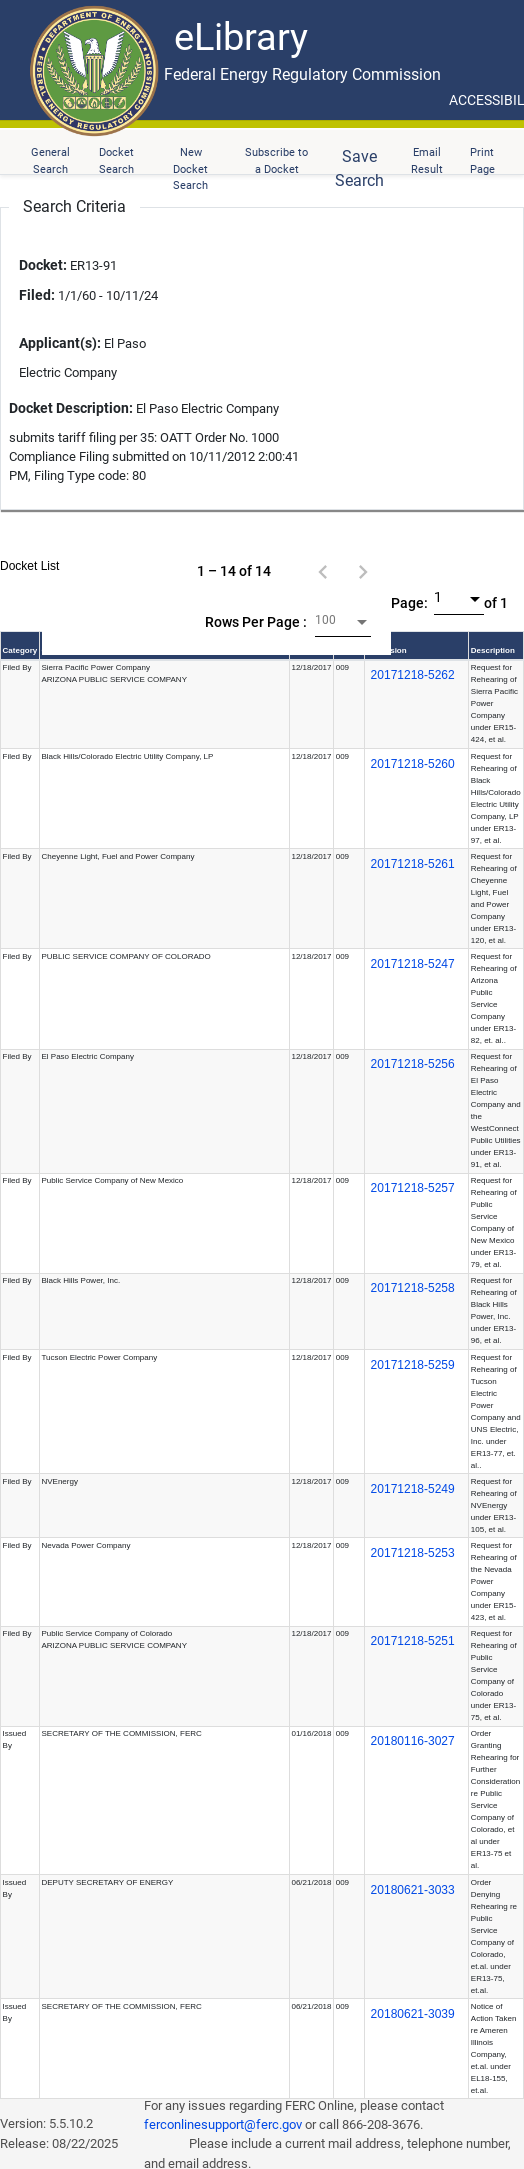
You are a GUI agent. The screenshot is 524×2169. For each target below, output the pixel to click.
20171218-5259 (413, 1365)
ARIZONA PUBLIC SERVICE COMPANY (114, 679)
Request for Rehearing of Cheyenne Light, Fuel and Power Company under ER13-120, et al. (494, 898)
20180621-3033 (413, 1890)
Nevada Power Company (85, 1545)
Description (493, 650)
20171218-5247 (413, 964)
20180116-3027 (413, 1741)
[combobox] (343, 622)
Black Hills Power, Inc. (80, 1280)
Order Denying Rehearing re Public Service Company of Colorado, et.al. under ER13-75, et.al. (494, 1936)
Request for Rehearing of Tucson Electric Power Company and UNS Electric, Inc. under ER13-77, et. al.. (496, 1411)
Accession (387, 650)
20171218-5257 (413, 1188)
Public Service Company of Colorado (106, 1633)
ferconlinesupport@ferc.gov (223, 2124)
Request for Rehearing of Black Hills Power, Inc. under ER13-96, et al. (494, 1310)
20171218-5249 (413, 1489)
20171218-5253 (413, 1553)
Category (20, 650)
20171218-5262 (413, 675)
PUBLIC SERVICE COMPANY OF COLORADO (125, 956)
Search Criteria (74, 206)
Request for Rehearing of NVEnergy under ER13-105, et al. (494, 1505)
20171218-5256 (413, 1064)
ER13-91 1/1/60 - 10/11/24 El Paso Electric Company (88, 317)
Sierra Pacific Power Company (95, 667)
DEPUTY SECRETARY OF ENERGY (107, 1882)
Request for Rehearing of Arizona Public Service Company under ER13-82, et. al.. (494, 998)
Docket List (29, 566)
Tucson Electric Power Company (99, 1357)
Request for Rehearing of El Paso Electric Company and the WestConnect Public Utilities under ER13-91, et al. (496, 1110)
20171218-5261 (413, 864)
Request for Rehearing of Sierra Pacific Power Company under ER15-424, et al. (494, 703)
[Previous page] (323, 571)
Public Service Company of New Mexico (112, 1180)
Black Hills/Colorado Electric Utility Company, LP (127, 756)
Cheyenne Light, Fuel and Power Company (117, 856)
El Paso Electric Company (87, 1056)
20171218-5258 (413, 1288)
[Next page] (363, 571)
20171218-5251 (413, 1641)
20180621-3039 (413, 2014)
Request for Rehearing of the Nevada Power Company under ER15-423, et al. (494, 1581)
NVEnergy (59, 1481)
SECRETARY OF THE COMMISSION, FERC (121, 1733)
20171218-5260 (413, 764)
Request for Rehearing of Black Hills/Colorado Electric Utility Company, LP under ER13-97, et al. (496, 798)
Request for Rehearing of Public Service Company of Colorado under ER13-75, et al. (494, 1675)
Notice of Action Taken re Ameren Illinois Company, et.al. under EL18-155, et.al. (494, 2048)
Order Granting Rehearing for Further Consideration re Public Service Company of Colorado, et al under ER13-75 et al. (495, 1799)
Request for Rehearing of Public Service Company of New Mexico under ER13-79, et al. (494, 1222)
